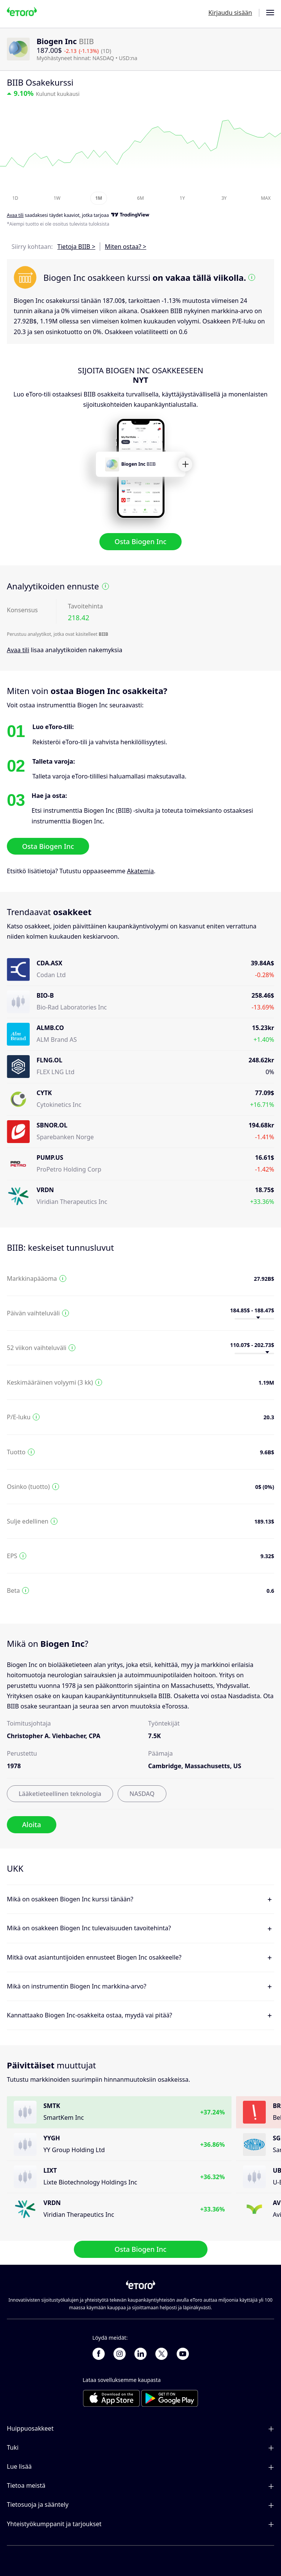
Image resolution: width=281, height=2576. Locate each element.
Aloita (31, 1824)
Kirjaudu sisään (230, 12)
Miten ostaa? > (125, 246)
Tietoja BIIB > (76, 246)
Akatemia (140, 871)
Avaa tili (18, 650)
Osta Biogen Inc (140, 541)
